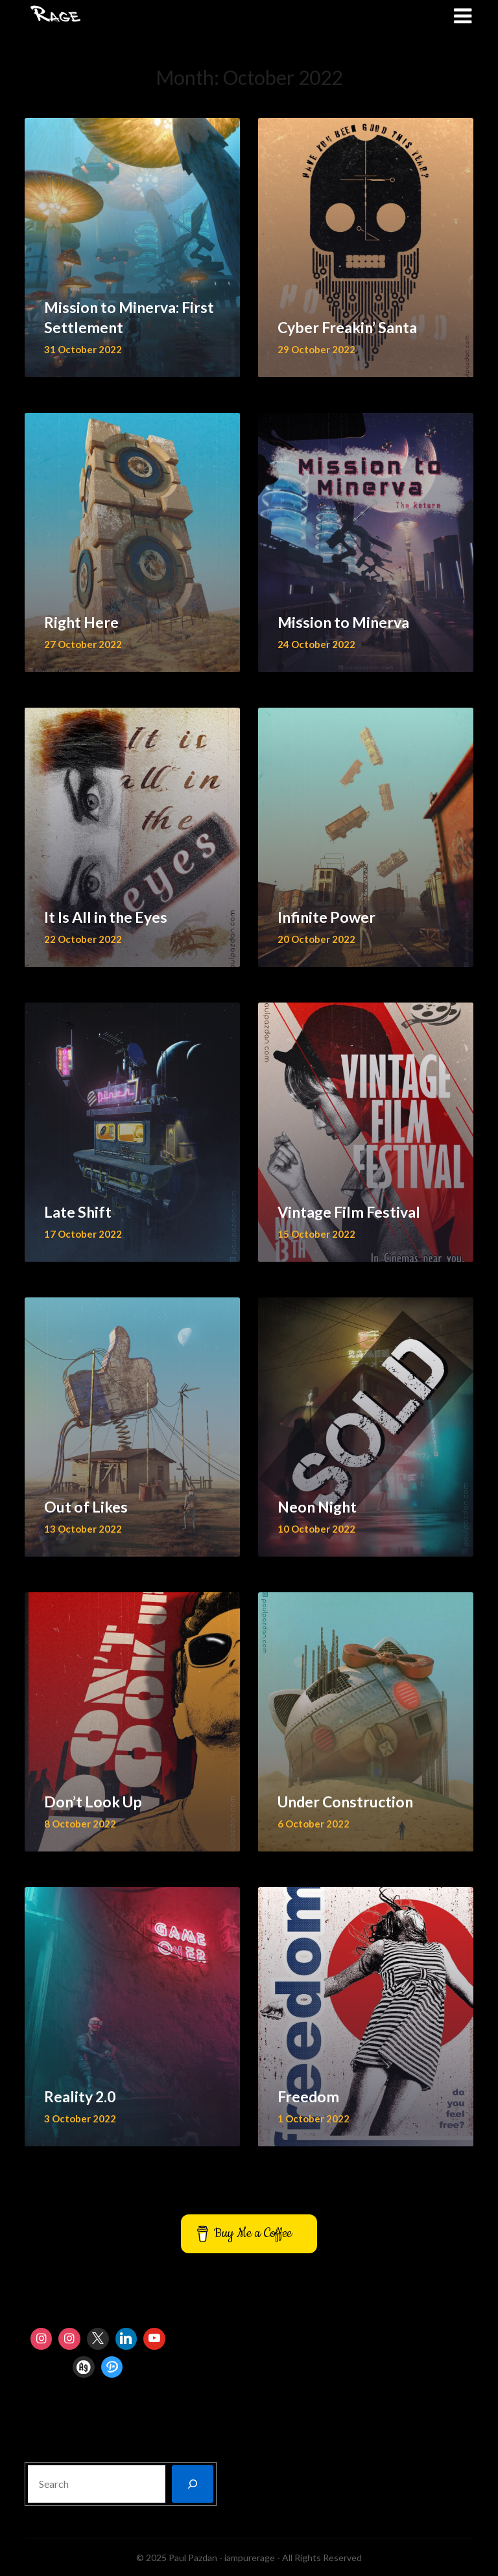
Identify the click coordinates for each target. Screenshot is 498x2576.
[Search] (192, 2484)
